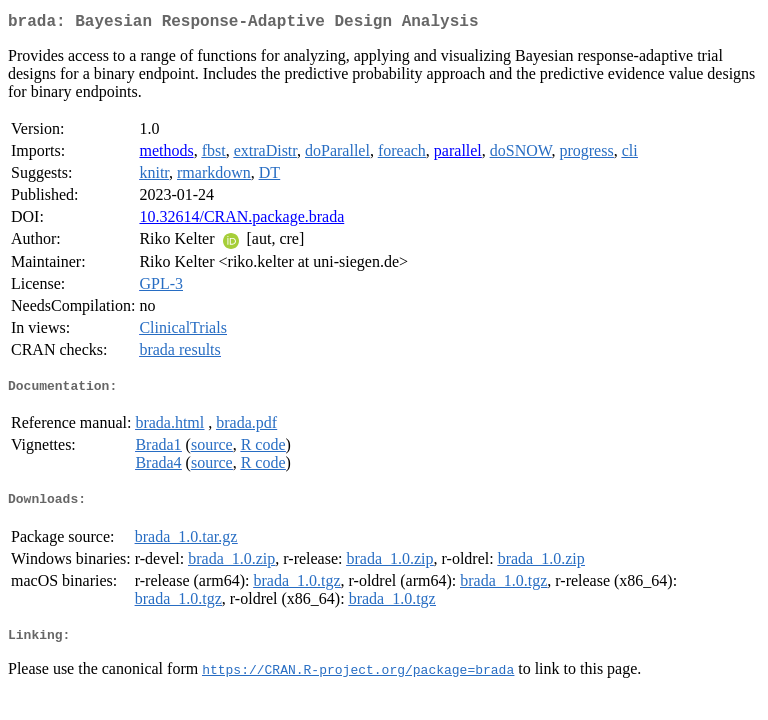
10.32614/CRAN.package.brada (241, 220)
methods (166, 154)
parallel (458, 154)
